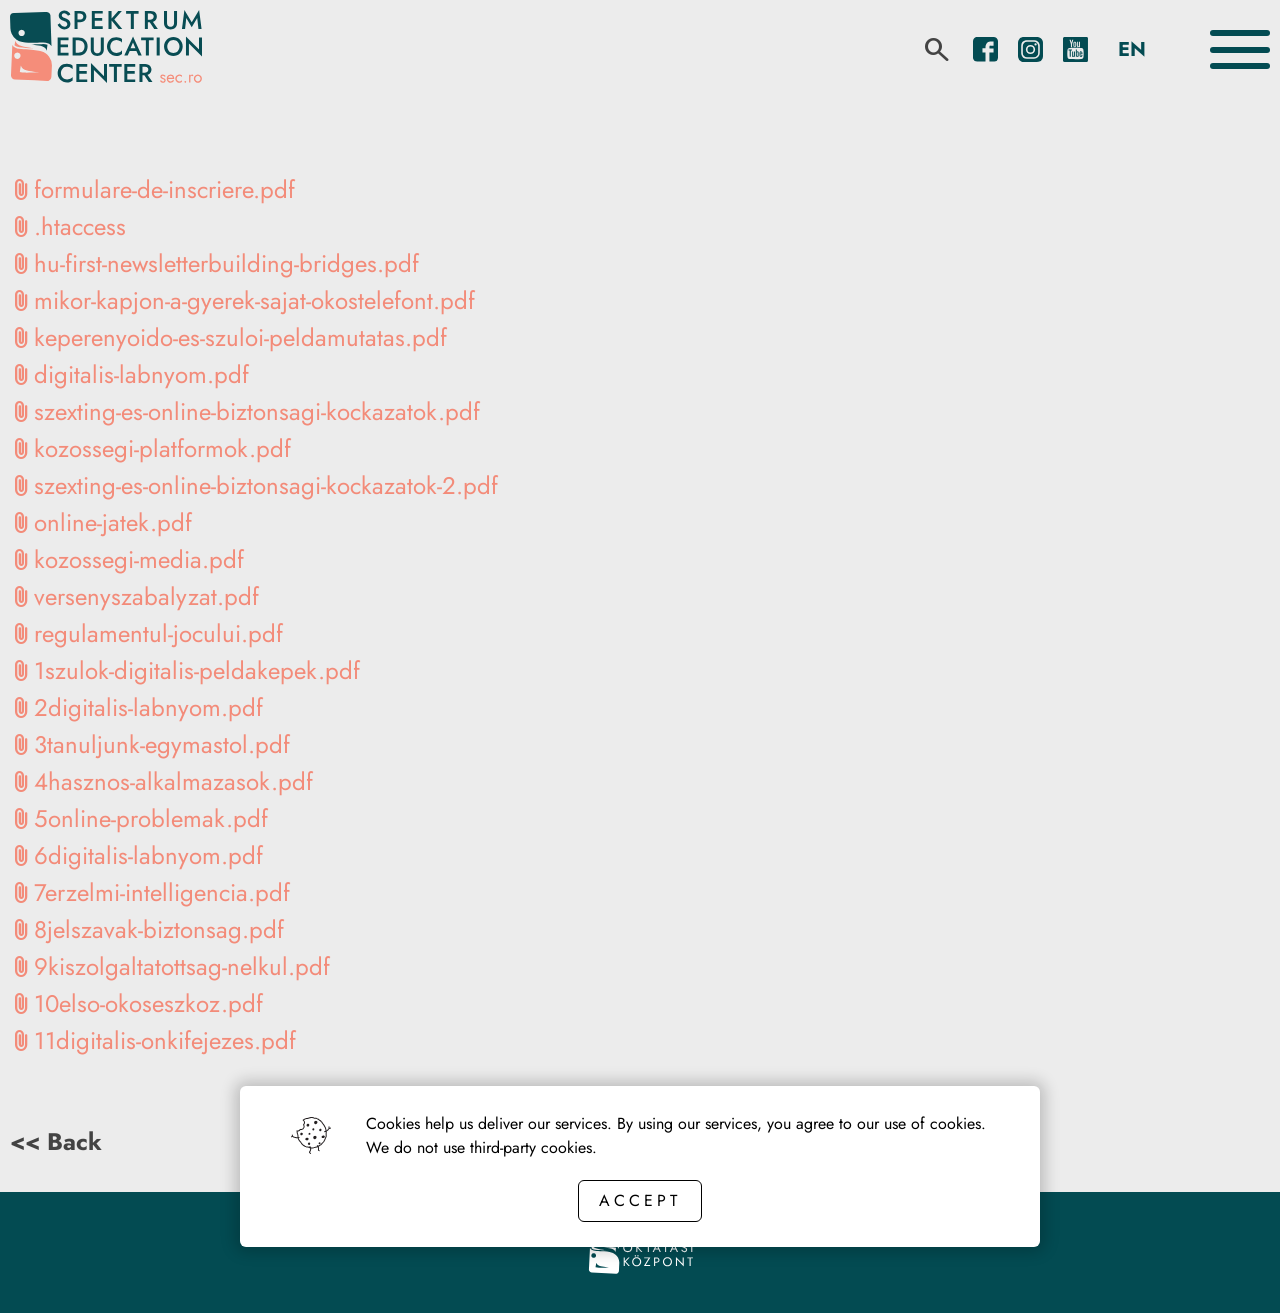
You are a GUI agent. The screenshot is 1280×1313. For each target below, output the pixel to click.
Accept (640, 1200)
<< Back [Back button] (56, 1141)
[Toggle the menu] (1240, 49)
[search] (937, 50)
